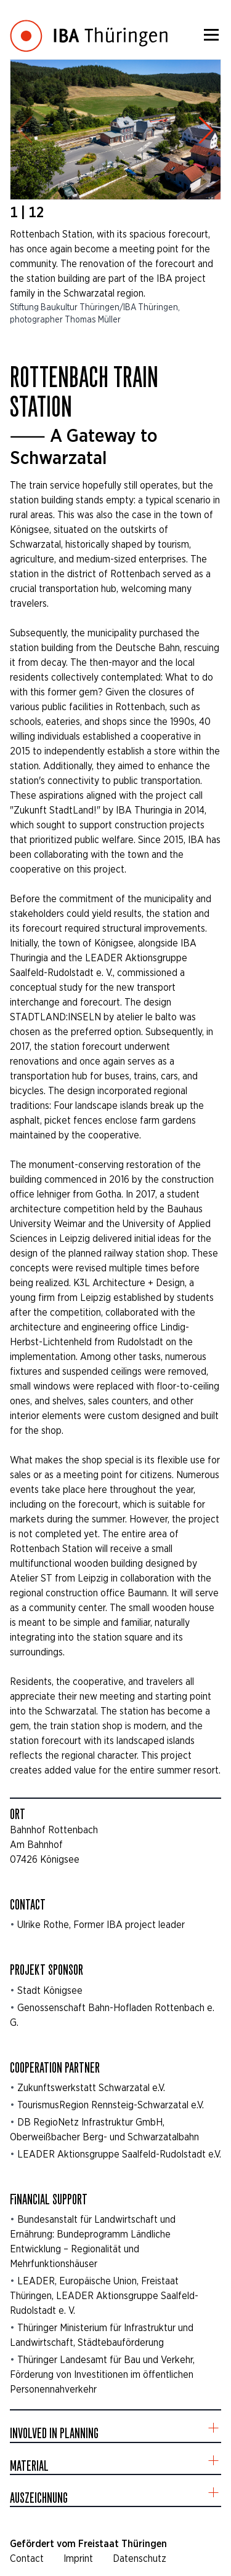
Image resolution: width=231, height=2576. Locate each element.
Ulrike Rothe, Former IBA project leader (101, 1924)
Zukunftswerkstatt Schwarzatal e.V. (91, 2088)
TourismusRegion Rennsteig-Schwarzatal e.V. (110, 2105)
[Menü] (211, 34)
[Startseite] (88, 27)
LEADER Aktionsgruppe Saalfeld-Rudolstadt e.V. (119, 2154)
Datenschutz (139, 2558)
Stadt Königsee (50, 1990)
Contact (27, 2558)
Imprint (78, 2558)
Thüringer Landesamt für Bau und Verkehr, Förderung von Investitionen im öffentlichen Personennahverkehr (102, 2374)
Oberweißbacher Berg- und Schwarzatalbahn (104, 2137)
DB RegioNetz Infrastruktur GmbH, (90, 2122)
